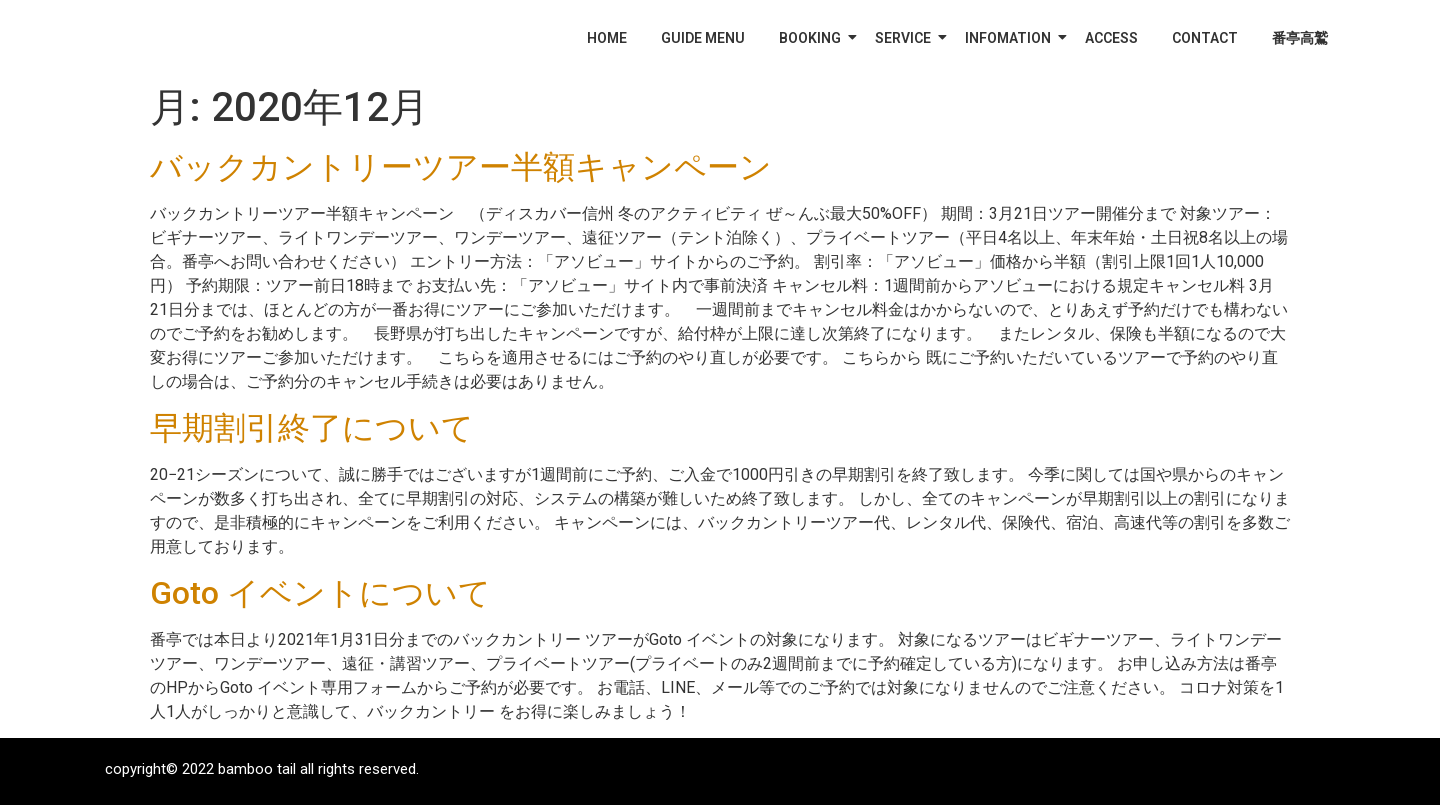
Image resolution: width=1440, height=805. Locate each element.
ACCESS (1111, 38)
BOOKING (813, 38)
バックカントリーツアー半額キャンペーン (461, 167)
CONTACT (1205, 38)
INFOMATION (1011, 38)
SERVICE (906, 38)
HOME (607, 38)
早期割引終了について (312, 428)
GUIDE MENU (703, 38)
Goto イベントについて (320, 593)
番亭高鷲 (1300, 38)
